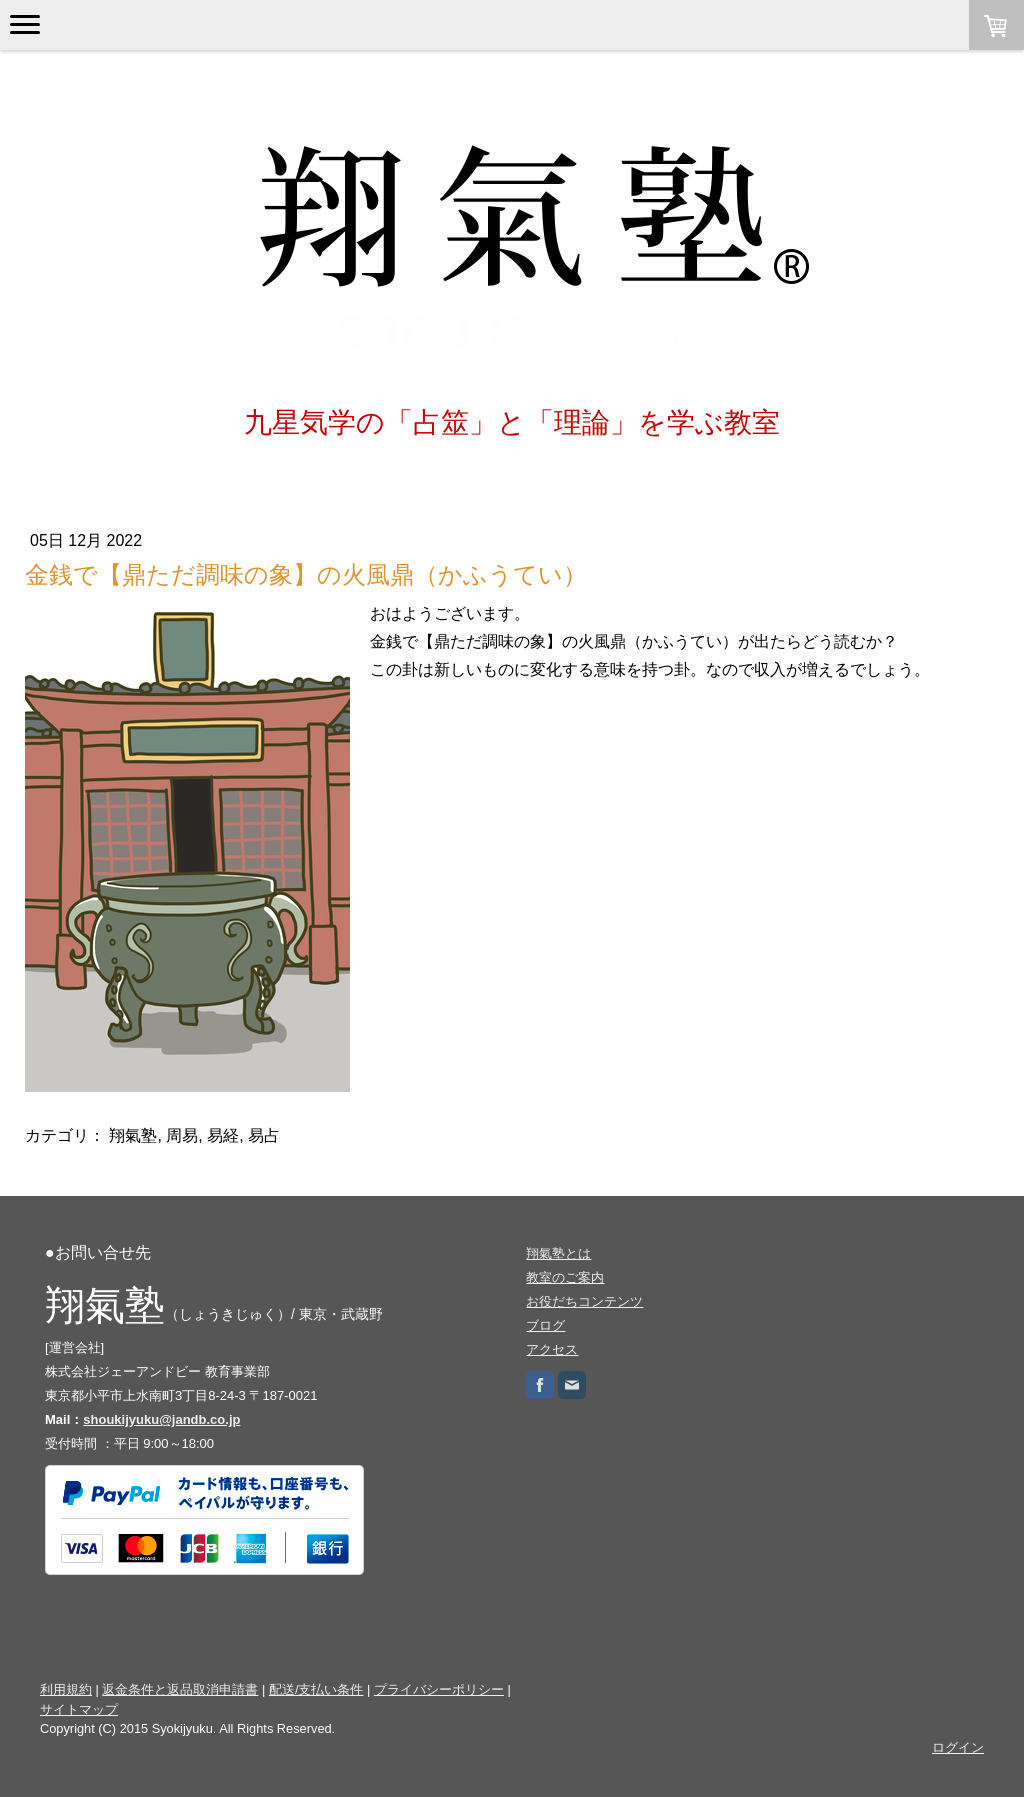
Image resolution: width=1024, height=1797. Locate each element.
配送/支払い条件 (316, 1689)
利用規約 (66, 1689)
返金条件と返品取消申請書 (180, 1689)
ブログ (545, 1325)
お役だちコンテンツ (584, 1301)
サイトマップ (79, 1709)
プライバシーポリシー (439, 1689)
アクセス (552, 1349)
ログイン (958, 1747)
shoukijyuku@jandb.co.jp (161, 1419)
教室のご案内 (565, 1277)
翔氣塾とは (558, 1253)
